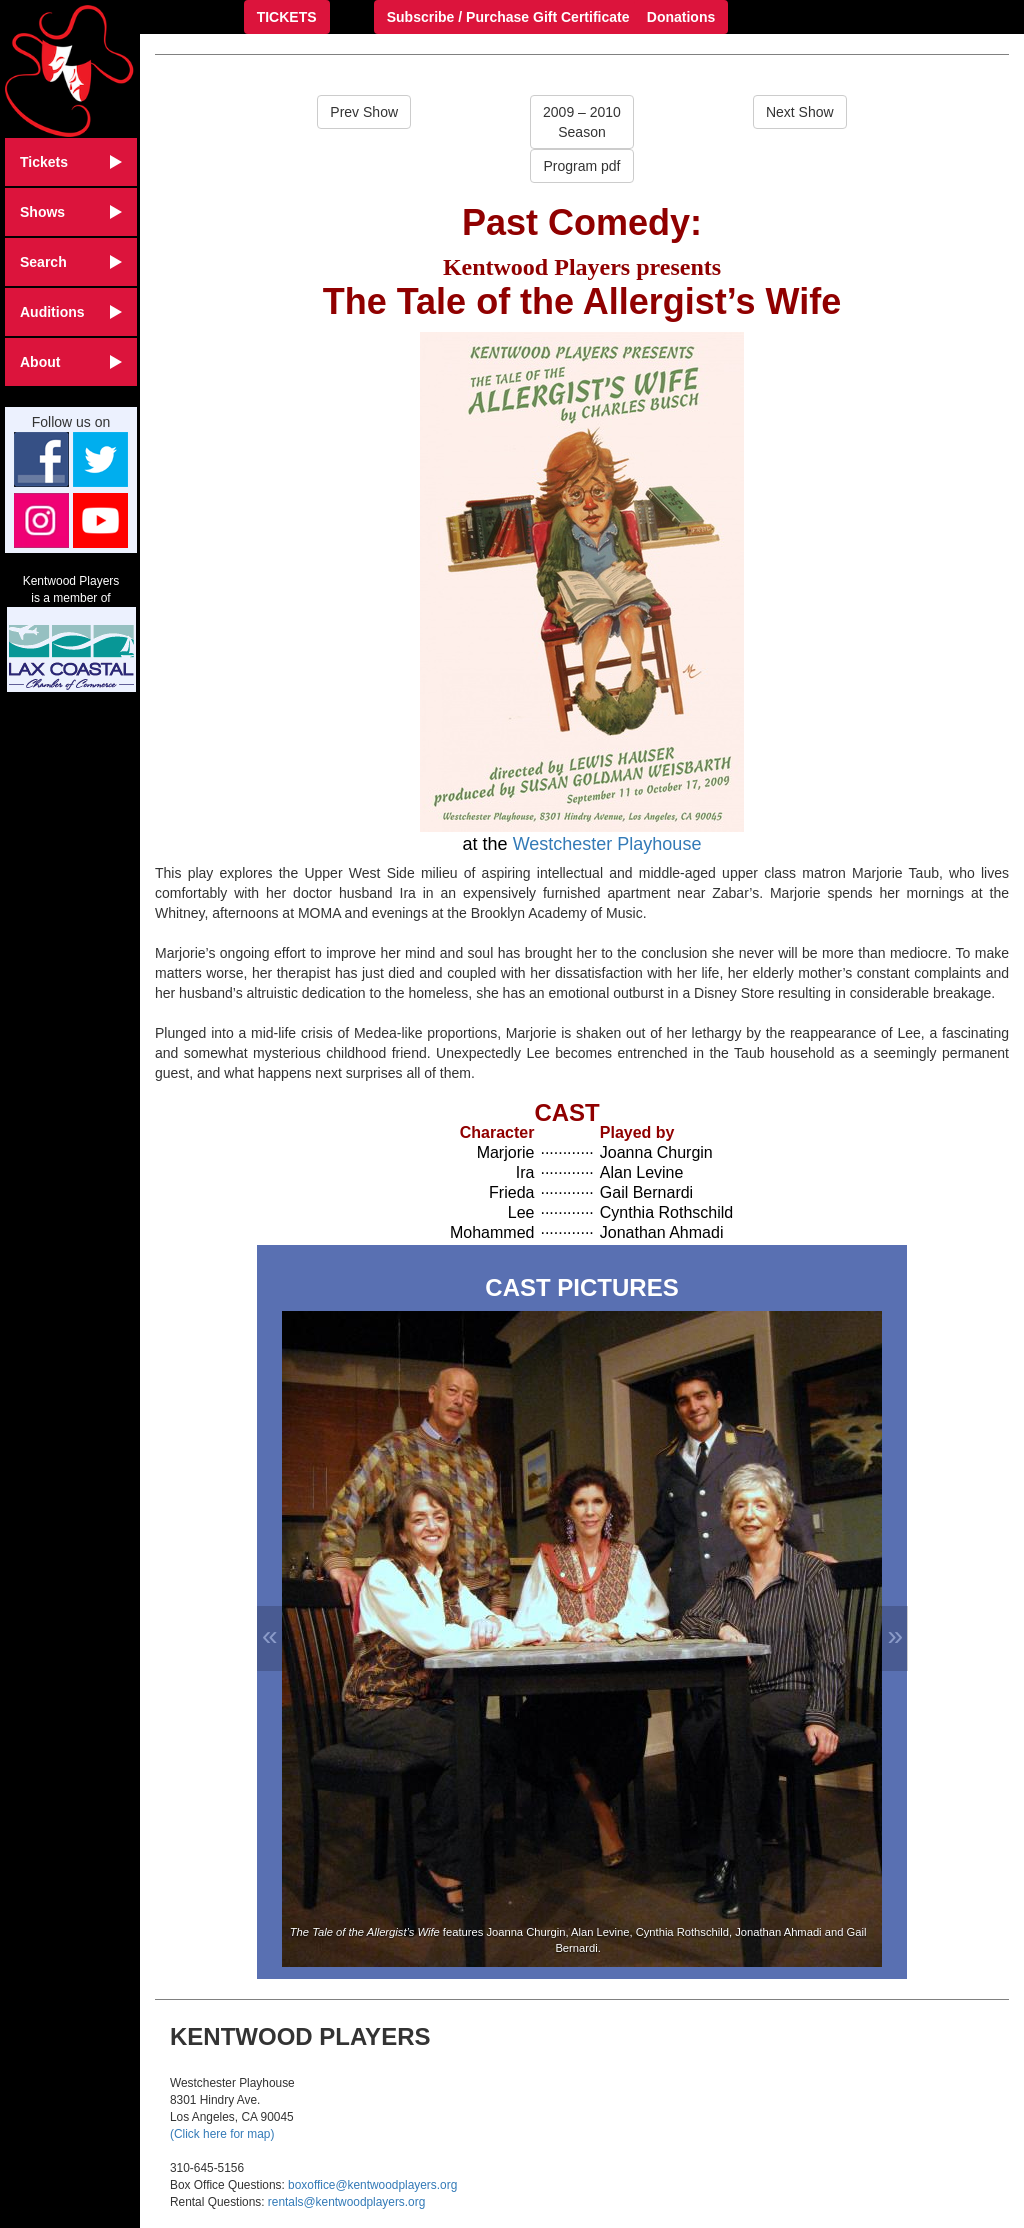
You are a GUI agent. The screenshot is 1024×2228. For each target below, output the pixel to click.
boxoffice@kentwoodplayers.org (372, 2185)
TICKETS (287, 17)
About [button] (71, 362)
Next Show (800, 112)
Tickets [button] (71, 162)
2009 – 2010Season (582, 122)
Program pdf (581, 166)
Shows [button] (71, 212)
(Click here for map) (222, 2134)
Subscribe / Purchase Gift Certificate (508, 17)
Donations (681, 17)
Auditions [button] (71, 312)
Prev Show (364, 112)
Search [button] (71, 262)
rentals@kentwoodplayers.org (346, 2202)
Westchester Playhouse (607, 844)
